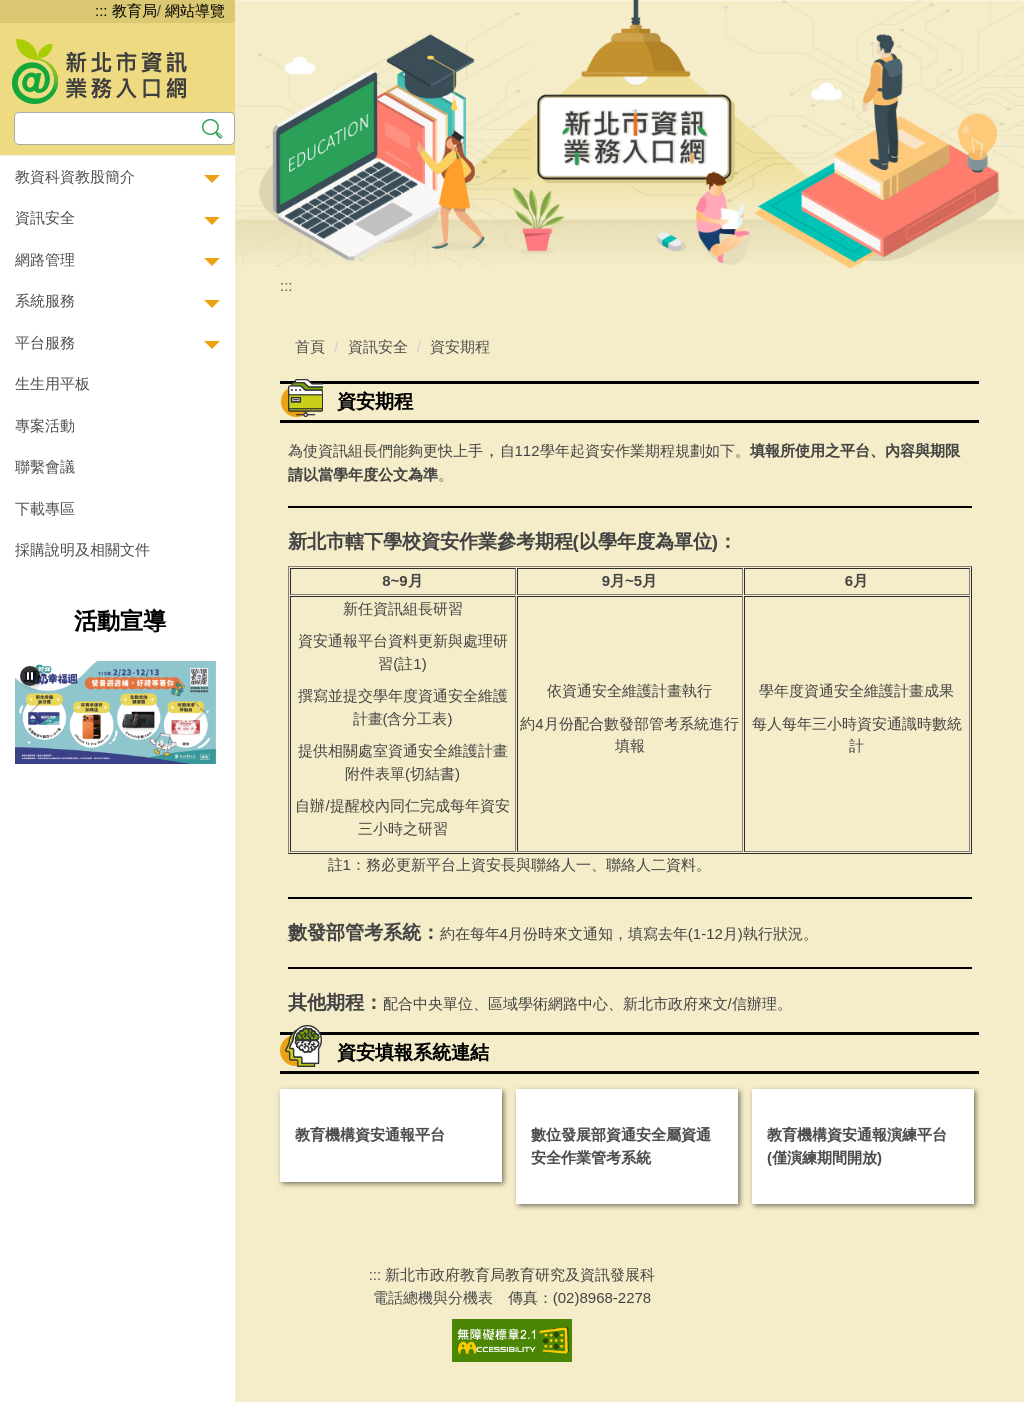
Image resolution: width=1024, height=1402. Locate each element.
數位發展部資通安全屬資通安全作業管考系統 (621, 1146)
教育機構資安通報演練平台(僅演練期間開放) (857, 1146)
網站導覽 (195, 10)
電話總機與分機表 (433, 1297)
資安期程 (460, 346)
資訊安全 (378, 346)
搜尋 (212, 126)
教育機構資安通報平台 (370, 1134)
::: (101, 10)
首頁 (310, 346)
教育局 (134, 10)
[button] (117, 177)
